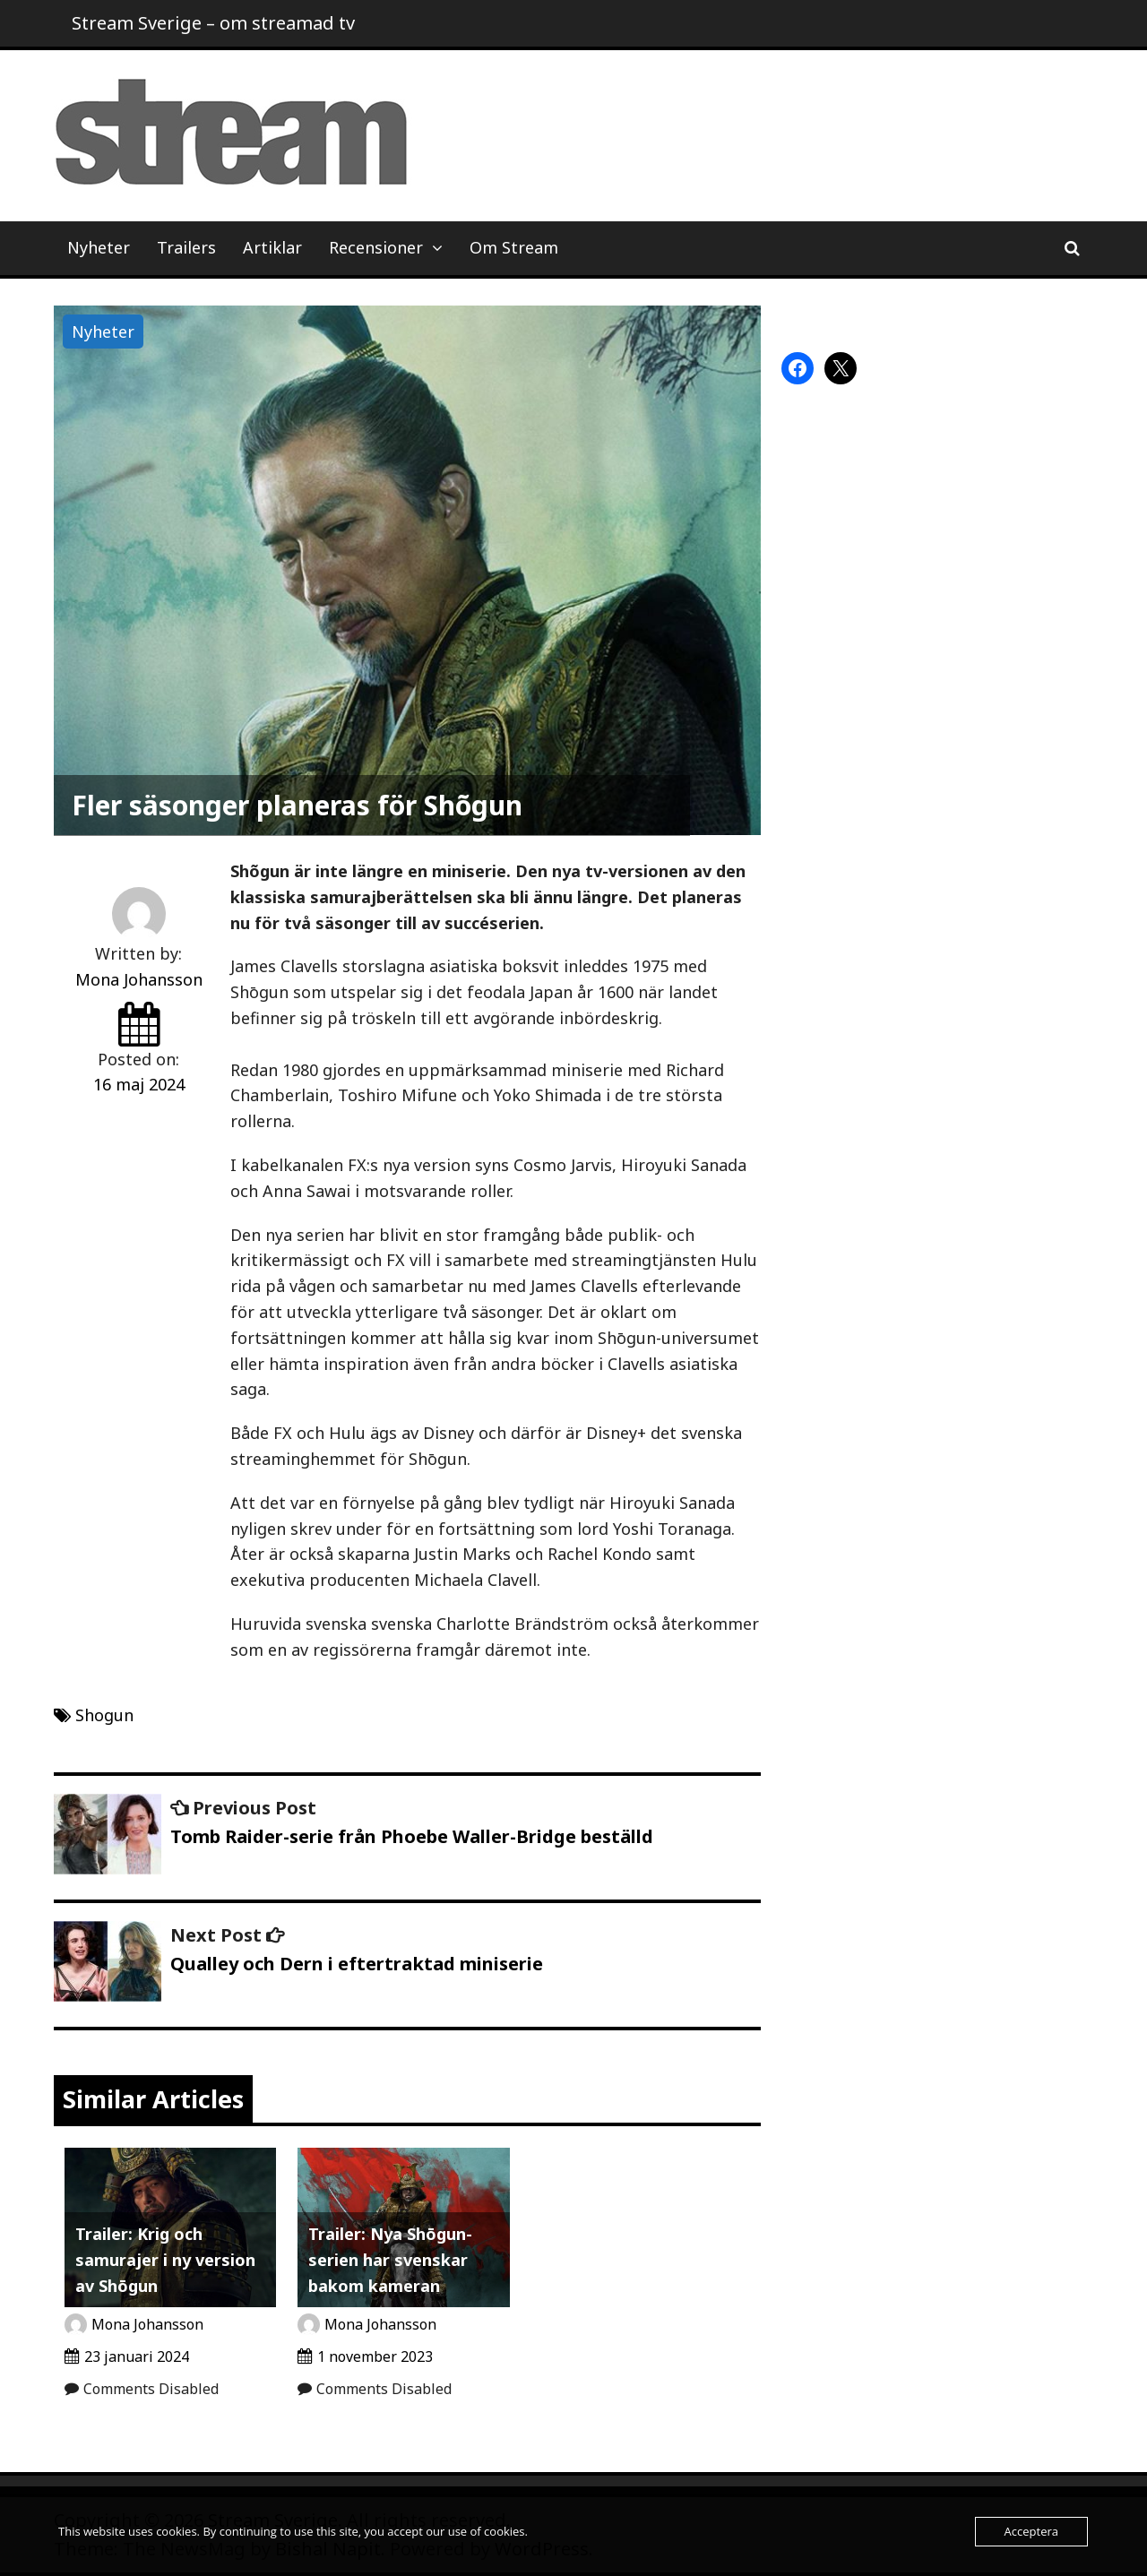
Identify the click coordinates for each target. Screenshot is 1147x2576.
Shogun (104, 1715)
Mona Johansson (139, 979)
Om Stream (514, 247)
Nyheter (98, 247)
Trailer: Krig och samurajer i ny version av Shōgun (165, 2259)
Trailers (186, 247)
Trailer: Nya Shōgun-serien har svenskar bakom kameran (390, 2259)
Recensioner (376, 247)
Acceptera (1031, 2531)
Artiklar (272, 247)
